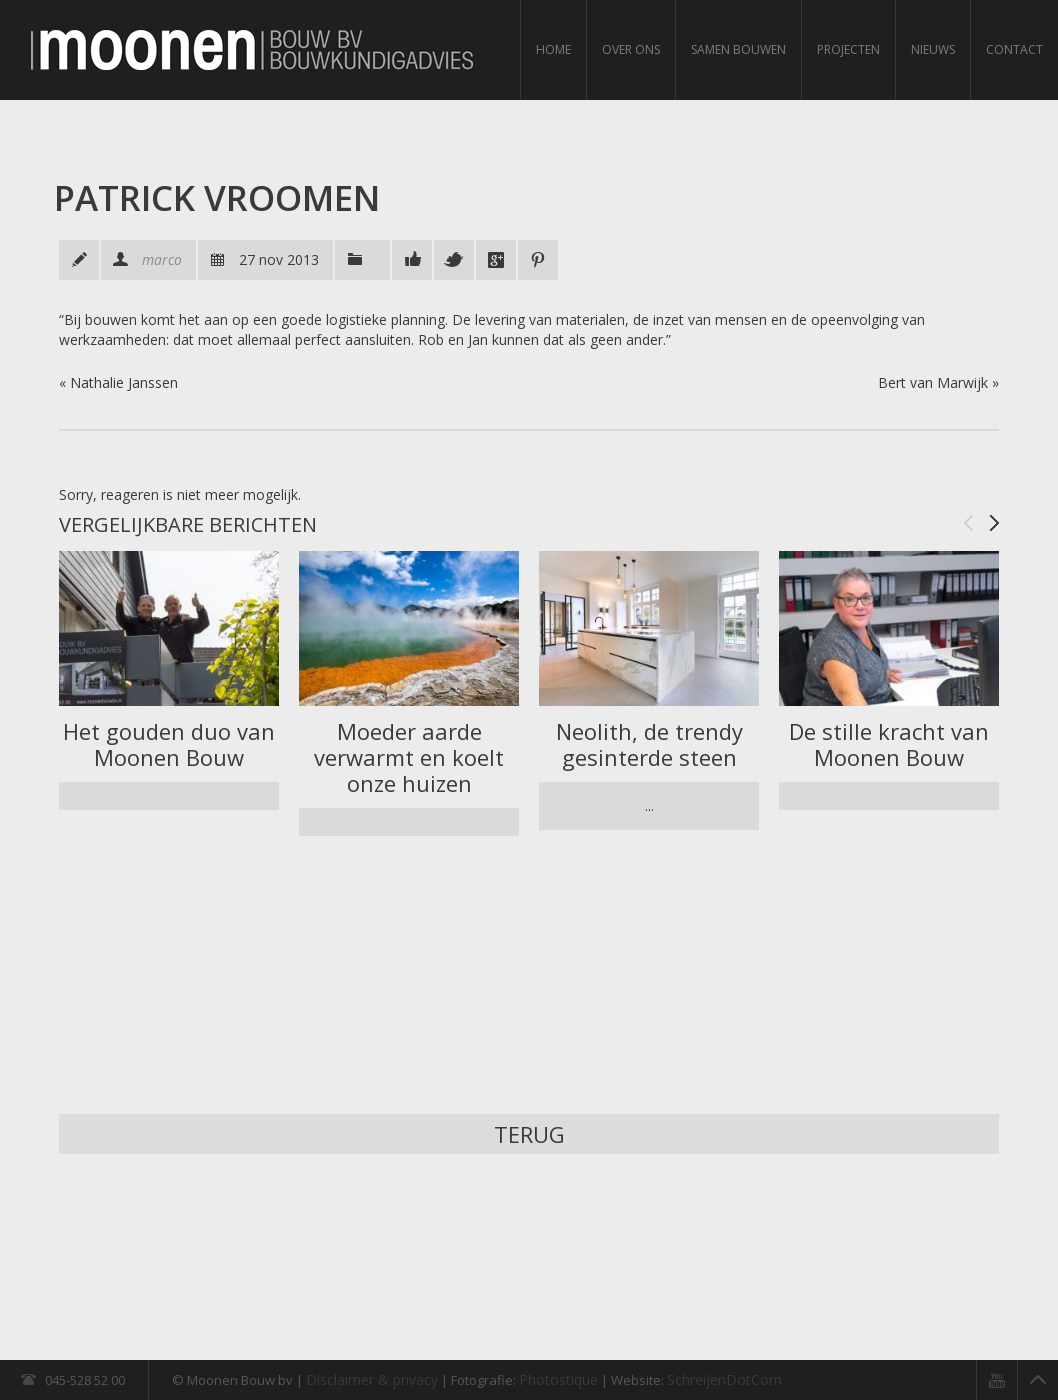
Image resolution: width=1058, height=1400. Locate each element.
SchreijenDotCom (724, 1379)
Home (553, 49)
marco (162, 259)
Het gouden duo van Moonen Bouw (169, 744)
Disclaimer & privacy (372, 1379)
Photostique (558, 1379)
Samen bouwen (738, 49)
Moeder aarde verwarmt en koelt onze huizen (409, 757)
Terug (529, 1134)
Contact (1014, 49)
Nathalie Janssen (124, 382)
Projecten (848, 49)
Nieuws (933, 49)
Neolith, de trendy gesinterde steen (649, 744)
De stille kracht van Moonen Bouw (889, 744)
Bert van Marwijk (933, 382)
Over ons (631, 49)
